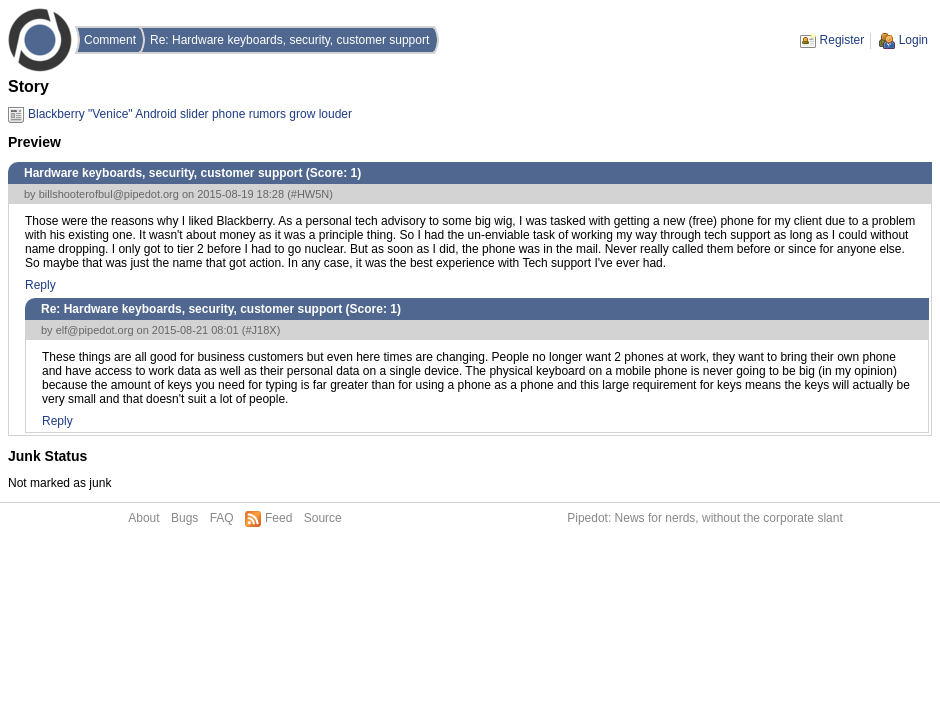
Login (913, 40)
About (143, 518)
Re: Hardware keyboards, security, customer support (289, 40)
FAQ (222, 518)
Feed (278, 518)
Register (842, 40)
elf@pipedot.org (95, 330)
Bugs (184, 518)
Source (323, 518)
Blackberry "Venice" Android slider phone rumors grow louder (190, 114)
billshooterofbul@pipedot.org (109, 194)
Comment (110, 40)
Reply (40, 285)
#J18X (260, 330)
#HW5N (310, 194)
